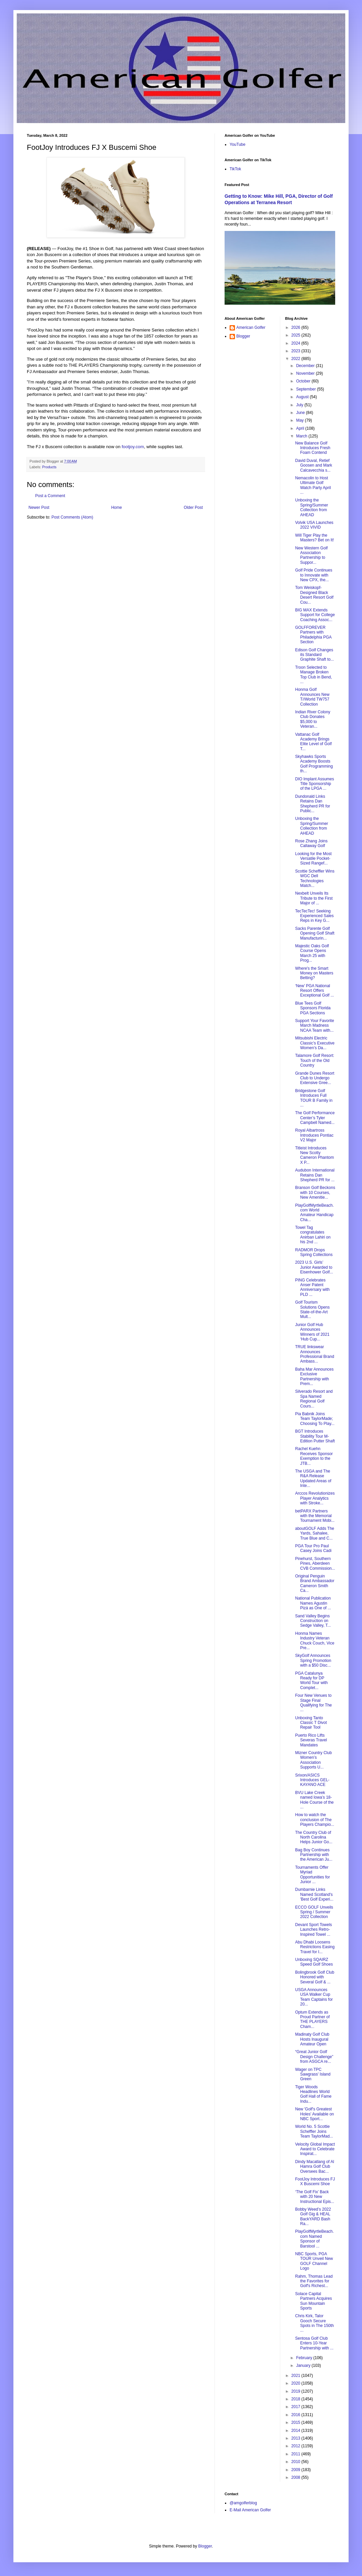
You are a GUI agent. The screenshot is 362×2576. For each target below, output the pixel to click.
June (301, 412)
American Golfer (250, 327)
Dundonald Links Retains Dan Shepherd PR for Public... (312, 803)
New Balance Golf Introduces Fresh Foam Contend (312, 448)
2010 (296, 2461)
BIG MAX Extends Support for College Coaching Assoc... (315, 615)
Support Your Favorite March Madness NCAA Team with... (314, 1025)
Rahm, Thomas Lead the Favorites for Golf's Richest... (314, 2281)
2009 (296, 2469)
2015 (296, 2422)
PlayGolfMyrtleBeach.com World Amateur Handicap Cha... (314, 1212)
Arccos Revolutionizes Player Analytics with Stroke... (315, 1498)
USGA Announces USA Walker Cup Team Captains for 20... (314, 1996)
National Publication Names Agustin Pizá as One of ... (313, 1603)
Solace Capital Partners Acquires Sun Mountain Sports (313, 2301)
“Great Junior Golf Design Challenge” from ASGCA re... (314, 2056)
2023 (296, 351)
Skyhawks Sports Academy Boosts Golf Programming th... (314, 763)
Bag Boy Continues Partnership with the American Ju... (313, 1855)
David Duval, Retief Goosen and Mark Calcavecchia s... (313, 465)
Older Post (193, 507)
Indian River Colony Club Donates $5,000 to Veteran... (312, 719)
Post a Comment (50, 495)
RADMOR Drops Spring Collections (314, 1252)
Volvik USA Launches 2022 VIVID (314, 525)
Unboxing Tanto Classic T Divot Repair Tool (311, 1723)
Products (49, 467)
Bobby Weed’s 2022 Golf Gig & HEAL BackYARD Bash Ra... (313, 2216)
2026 (296, 327)
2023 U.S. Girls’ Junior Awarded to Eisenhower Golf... (314, 1267)
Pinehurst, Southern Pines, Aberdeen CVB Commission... (315, 1563)
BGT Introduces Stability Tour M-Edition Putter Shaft (315, 1436)
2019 (296, 2391)
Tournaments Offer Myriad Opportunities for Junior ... (312, 1874)
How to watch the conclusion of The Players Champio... (314, 1819)
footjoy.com (133, 446)
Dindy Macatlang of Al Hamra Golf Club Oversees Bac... (314, 2166)
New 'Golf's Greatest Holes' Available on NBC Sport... (314, 2114)
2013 (296, 2438)
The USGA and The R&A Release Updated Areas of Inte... (313, 1478)
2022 (296, 358)
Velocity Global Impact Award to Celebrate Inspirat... (315, 2149)
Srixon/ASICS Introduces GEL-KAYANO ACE (312, 1780)
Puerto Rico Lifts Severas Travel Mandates (311, 1740)
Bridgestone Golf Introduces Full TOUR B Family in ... (313, 1097)
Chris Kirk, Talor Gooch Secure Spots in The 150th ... (314, 2323)
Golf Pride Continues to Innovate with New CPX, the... (313, 575)
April (300, 428)
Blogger (243, 336)
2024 (296, 343)
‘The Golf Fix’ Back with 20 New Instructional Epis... (314, 2197)
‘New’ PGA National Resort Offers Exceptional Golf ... (314, 990)
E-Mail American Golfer (250, 2510)
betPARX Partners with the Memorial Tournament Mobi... (315, 1516)
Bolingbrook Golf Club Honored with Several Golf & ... (314, 1977)
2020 (296, 2383)
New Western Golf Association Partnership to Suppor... (311, 555)
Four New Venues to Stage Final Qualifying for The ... (313, 1702)
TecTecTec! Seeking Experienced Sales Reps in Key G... (314, 916)
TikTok (235, 169)
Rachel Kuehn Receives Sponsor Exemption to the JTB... (314, 1455)
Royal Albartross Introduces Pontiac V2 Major (314, 1135)
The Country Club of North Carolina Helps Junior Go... (313, 1837)
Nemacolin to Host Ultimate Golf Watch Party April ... (313, 485)
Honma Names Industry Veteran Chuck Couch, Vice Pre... (314, 1640)
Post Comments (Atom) (72, 517)
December (306, 365)
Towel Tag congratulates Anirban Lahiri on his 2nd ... (312, 1234)
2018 (296, 2399)
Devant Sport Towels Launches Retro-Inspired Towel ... (313, 1929)
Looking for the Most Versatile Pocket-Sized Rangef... (313, 858)
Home (116, 507)
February (304, 2357)
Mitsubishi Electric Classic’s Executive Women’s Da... (314, 1043)
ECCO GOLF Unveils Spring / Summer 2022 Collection (314, 1912)
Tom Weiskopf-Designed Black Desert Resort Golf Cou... (314, 594)
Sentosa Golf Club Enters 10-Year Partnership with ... (314, 2343)
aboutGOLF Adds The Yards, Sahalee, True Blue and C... (314, 1533)
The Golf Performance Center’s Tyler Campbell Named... (315, 1118)
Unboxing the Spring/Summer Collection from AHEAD (311, 507)
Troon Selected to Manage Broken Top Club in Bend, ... (313, 674)
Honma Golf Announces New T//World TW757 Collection (312, 696)
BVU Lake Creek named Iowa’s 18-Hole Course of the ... (314, 1799)
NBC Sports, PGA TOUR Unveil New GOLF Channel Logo (314, 2261)
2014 (296, 2430)
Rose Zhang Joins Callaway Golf (311, 843)
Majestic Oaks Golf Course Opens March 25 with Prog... (312, 953)
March (302, 436)
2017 (296, 2406)
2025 (296, 335)
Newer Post (38, 507)
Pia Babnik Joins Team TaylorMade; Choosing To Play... (314, 1419)
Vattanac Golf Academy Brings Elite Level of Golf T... (313, 741)
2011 (296, 2454)
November (306, 373)
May (300, 420)
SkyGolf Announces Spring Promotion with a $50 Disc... (313, 1660)
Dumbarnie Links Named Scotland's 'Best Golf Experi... (314, 1894)
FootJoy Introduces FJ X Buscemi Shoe (315, 2181)
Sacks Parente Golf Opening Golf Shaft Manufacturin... (314, 933)
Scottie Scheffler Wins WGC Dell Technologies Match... (314, 878)
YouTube (237, 144)
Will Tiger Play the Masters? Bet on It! (314, 537)
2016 (296, 2414)
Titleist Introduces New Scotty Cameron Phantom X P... (314, 1155)
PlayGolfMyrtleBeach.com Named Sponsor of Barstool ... (314, 2238)
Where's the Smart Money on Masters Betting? (314, 973)
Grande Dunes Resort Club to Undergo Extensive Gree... (314, 1078)
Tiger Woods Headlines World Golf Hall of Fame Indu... (313, 2094)
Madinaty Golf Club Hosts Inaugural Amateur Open (312, 2039)
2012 (296, 2446)
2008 (296, 2477)
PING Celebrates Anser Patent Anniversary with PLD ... (312, 1287)
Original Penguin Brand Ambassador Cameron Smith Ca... (314, 1583)
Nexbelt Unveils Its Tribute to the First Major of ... (314, 898)
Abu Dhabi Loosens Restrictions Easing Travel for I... (315, 1947)
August (303, 397)
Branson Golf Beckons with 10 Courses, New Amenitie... (315, 1192)
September (306, 389)
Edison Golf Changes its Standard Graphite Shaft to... (314, 655)
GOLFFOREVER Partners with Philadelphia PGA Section (313, 634)
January (303, 2365)
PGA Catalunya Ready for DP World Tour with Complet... (311, 1680)
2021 (296, 2375)
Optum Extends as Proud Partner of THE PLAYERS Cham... (312, 2019)
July (300, 405)
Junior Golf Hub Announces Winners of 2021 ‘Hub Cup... (312, 1331)
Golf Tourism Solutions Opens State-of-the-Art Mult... (312, 1309)
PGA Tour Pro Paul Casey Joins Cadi (313, 1548)
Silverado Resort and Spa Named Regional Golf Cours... (314, 1398)
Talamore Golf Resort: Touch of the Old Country (314, 1060)
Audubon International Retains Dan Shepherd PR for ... (315, 1175)
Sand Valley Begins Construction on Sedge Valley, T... (312, 1621)
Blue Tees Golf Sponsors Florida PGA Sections (312, 1008)
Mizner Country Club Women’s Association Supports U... (313, 1760)
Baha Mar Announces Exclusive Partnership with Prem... (314, 1376)
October (303, 381)
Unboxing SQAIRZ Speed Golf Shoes (314, 1962)
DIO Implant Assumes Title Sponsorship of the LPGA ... (314, 784)
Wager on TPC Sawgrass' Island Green (312, 2074)
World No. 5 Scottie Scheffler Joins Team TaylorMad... (314, 2131)
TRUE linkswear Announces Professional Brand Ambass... (314, 1354)
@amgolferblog (243, 2503)
